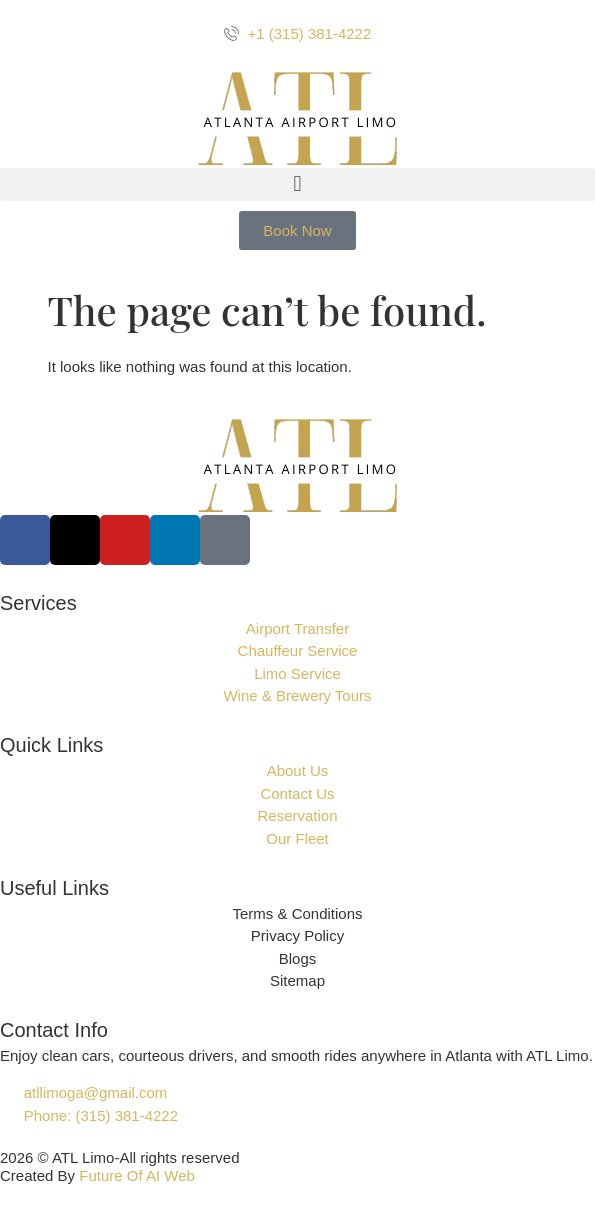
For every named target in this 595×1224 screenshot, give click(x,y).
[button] (297, 184)
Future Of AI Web (137, 1175)
